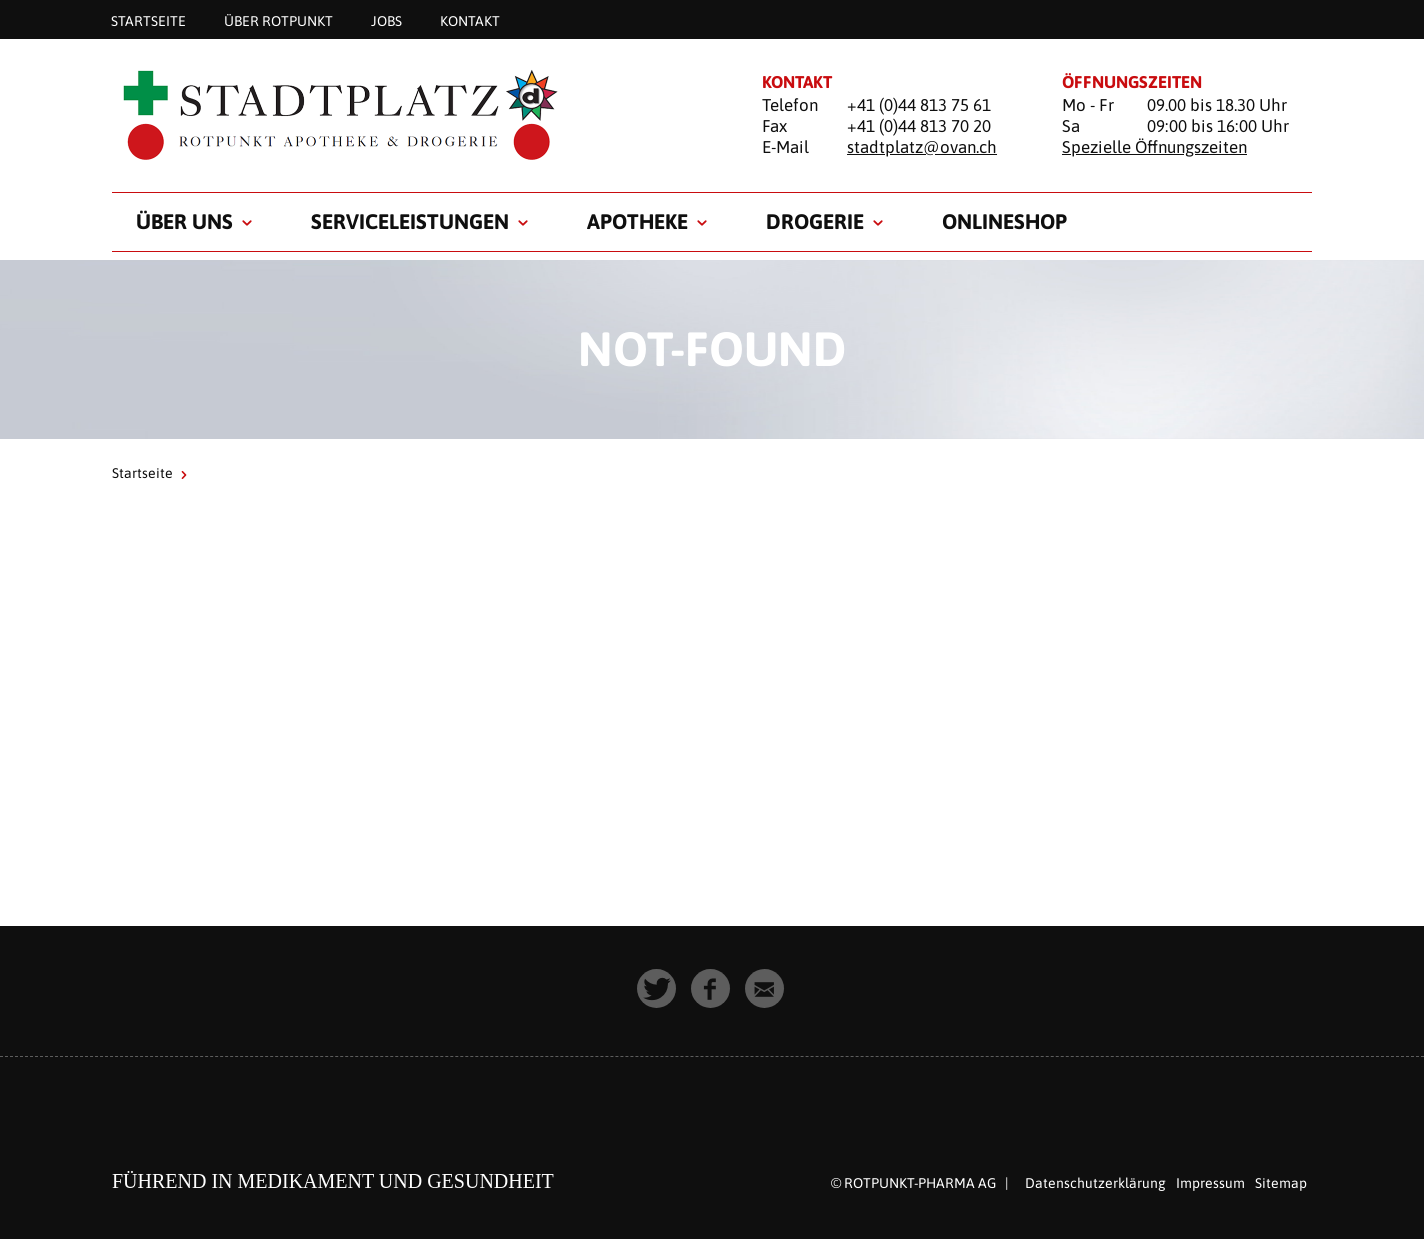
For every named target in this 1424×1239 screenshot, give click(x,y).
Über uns (184, 221)
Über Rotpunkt (278, 20)
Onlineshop (1004, 221)
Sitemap (1281, 1183)
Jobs (386, 20)
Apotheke (637, 221)
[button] (658, 990)
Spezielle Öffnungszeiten (1154, 147)
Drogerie (815, 221)
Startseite (148, 20)
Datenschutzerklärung (1095, 1183)
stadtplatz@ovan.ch (922, 147)
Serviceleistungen (410, 221)
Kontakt (470, 20)
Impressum (1210, 1183)
